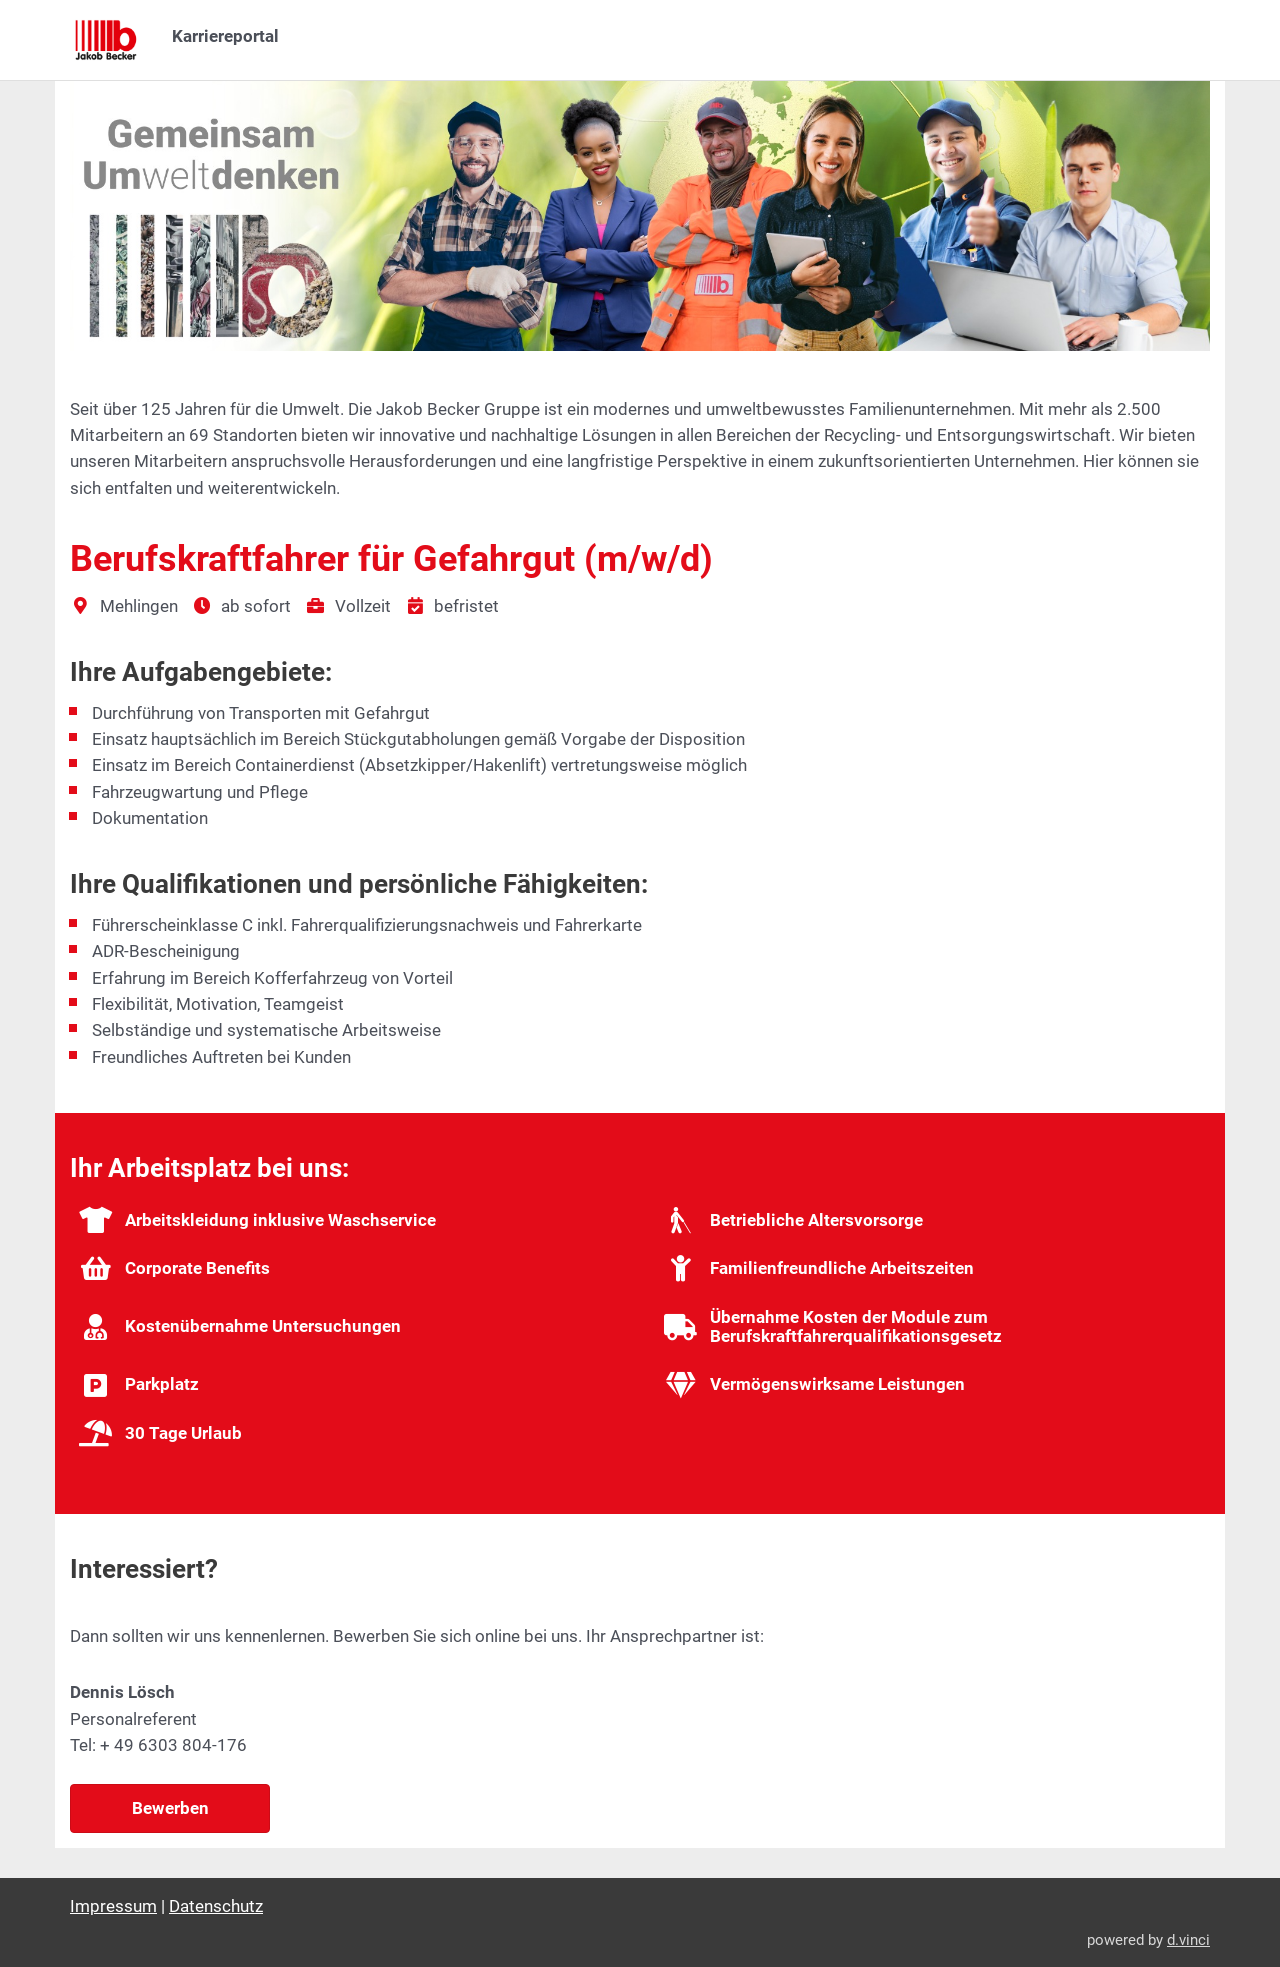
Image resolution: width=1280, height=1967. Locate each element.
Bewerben (170, 1808)
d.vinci (1188, 1940)
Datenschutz (216, 1906)
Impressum (113, 1906)
